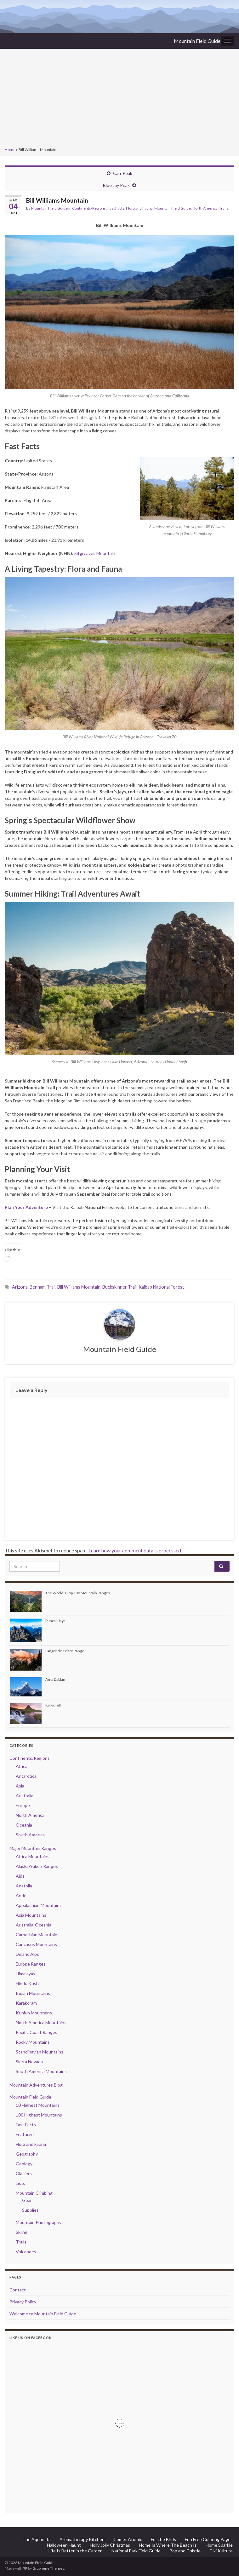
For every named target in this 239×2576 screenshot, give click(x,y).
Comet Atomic (127, 2539)
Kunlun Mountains (34, 2012)
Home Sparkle (219, 2545)
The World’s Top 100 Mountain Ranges (77, 1593)
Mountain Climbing (34, 2193)
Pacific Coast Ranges (36, 2032)
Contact (17, 2289)
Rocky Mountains (33, 2042)
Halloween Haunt (64, 2545)
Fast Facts (115, 208)
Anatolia (24, 1885)
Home (10, 149)
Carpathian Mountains (38, 1934)
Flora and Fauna (139, 208)
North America (205, 208)
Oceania (24, 1825)
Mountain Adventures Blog (36, 2085)
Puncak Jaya (55, 1620)
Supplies (30, 2210)
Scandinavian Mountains (39, 2051)
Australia (24, 1795)
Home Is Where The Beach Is (168, 2545)
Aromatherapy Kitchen (82, 2539)
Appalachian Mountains (39, 1905)
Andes (22, 1895)
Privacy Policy (22, 2301)
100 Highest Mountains (39, 2114)
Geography (27, 2154)
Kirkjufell (53, 1705)
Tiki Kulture (221, 2550)
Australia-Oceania (33, 1924)
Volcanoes (26, 2251)
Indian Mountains (33, 1993)
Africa (21, 1766)
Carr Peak (122, 173)
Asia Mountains (31, 1915)
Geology (24, 2163)
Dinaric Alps (27, 1954)
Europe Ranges (31, 1964)
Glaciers (24, 2173)
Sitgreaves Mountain (94, 553)
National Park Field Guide (136, 2550)
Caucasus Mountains (36, 1944)
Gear (27, 2200)
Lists (20, 2183)
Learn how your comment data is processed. (135, 1550)
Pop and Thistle (185, 2550)
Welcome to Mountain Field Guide (42, 2313)
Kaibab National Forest (161, 1287)
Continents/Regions (89, 208)
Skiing (21, 2232)
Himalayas (25, 1973)
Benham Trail (42, 1287)
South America (30, 1834)
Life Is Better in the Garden (75, 2550)
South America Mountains (41, 2071)
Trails (223, 208)
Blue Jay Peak (116, 185)
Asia (20, 1785)
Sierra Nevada (29, 2061)
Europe (23, 1805)
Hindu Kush (27, 1983)
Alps (20, 1876)
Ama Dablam (55, 1679)
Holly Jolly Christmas (110, 2545)
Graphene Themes (48, 2568)
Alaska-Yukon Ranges (37, 1866)
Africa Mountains (32, 1856)
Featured (25, 2134)
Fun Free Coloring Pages (209, 2539)
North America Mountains (41, 2022)
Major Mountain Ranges (32, 1848)
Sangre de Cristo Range (64, 1651)
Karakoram (26, 2003)
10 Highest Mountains (38, 2105)
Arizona (20, 1287)
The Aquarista (36, 2539)
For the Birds (163, 2539)
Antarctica (26, 1776)
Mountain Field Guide (197, 41)
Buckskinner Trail (119, 1287)
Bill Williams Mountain (78, 1287)
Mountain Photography (38, 2222)
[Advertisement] (119, 99)
